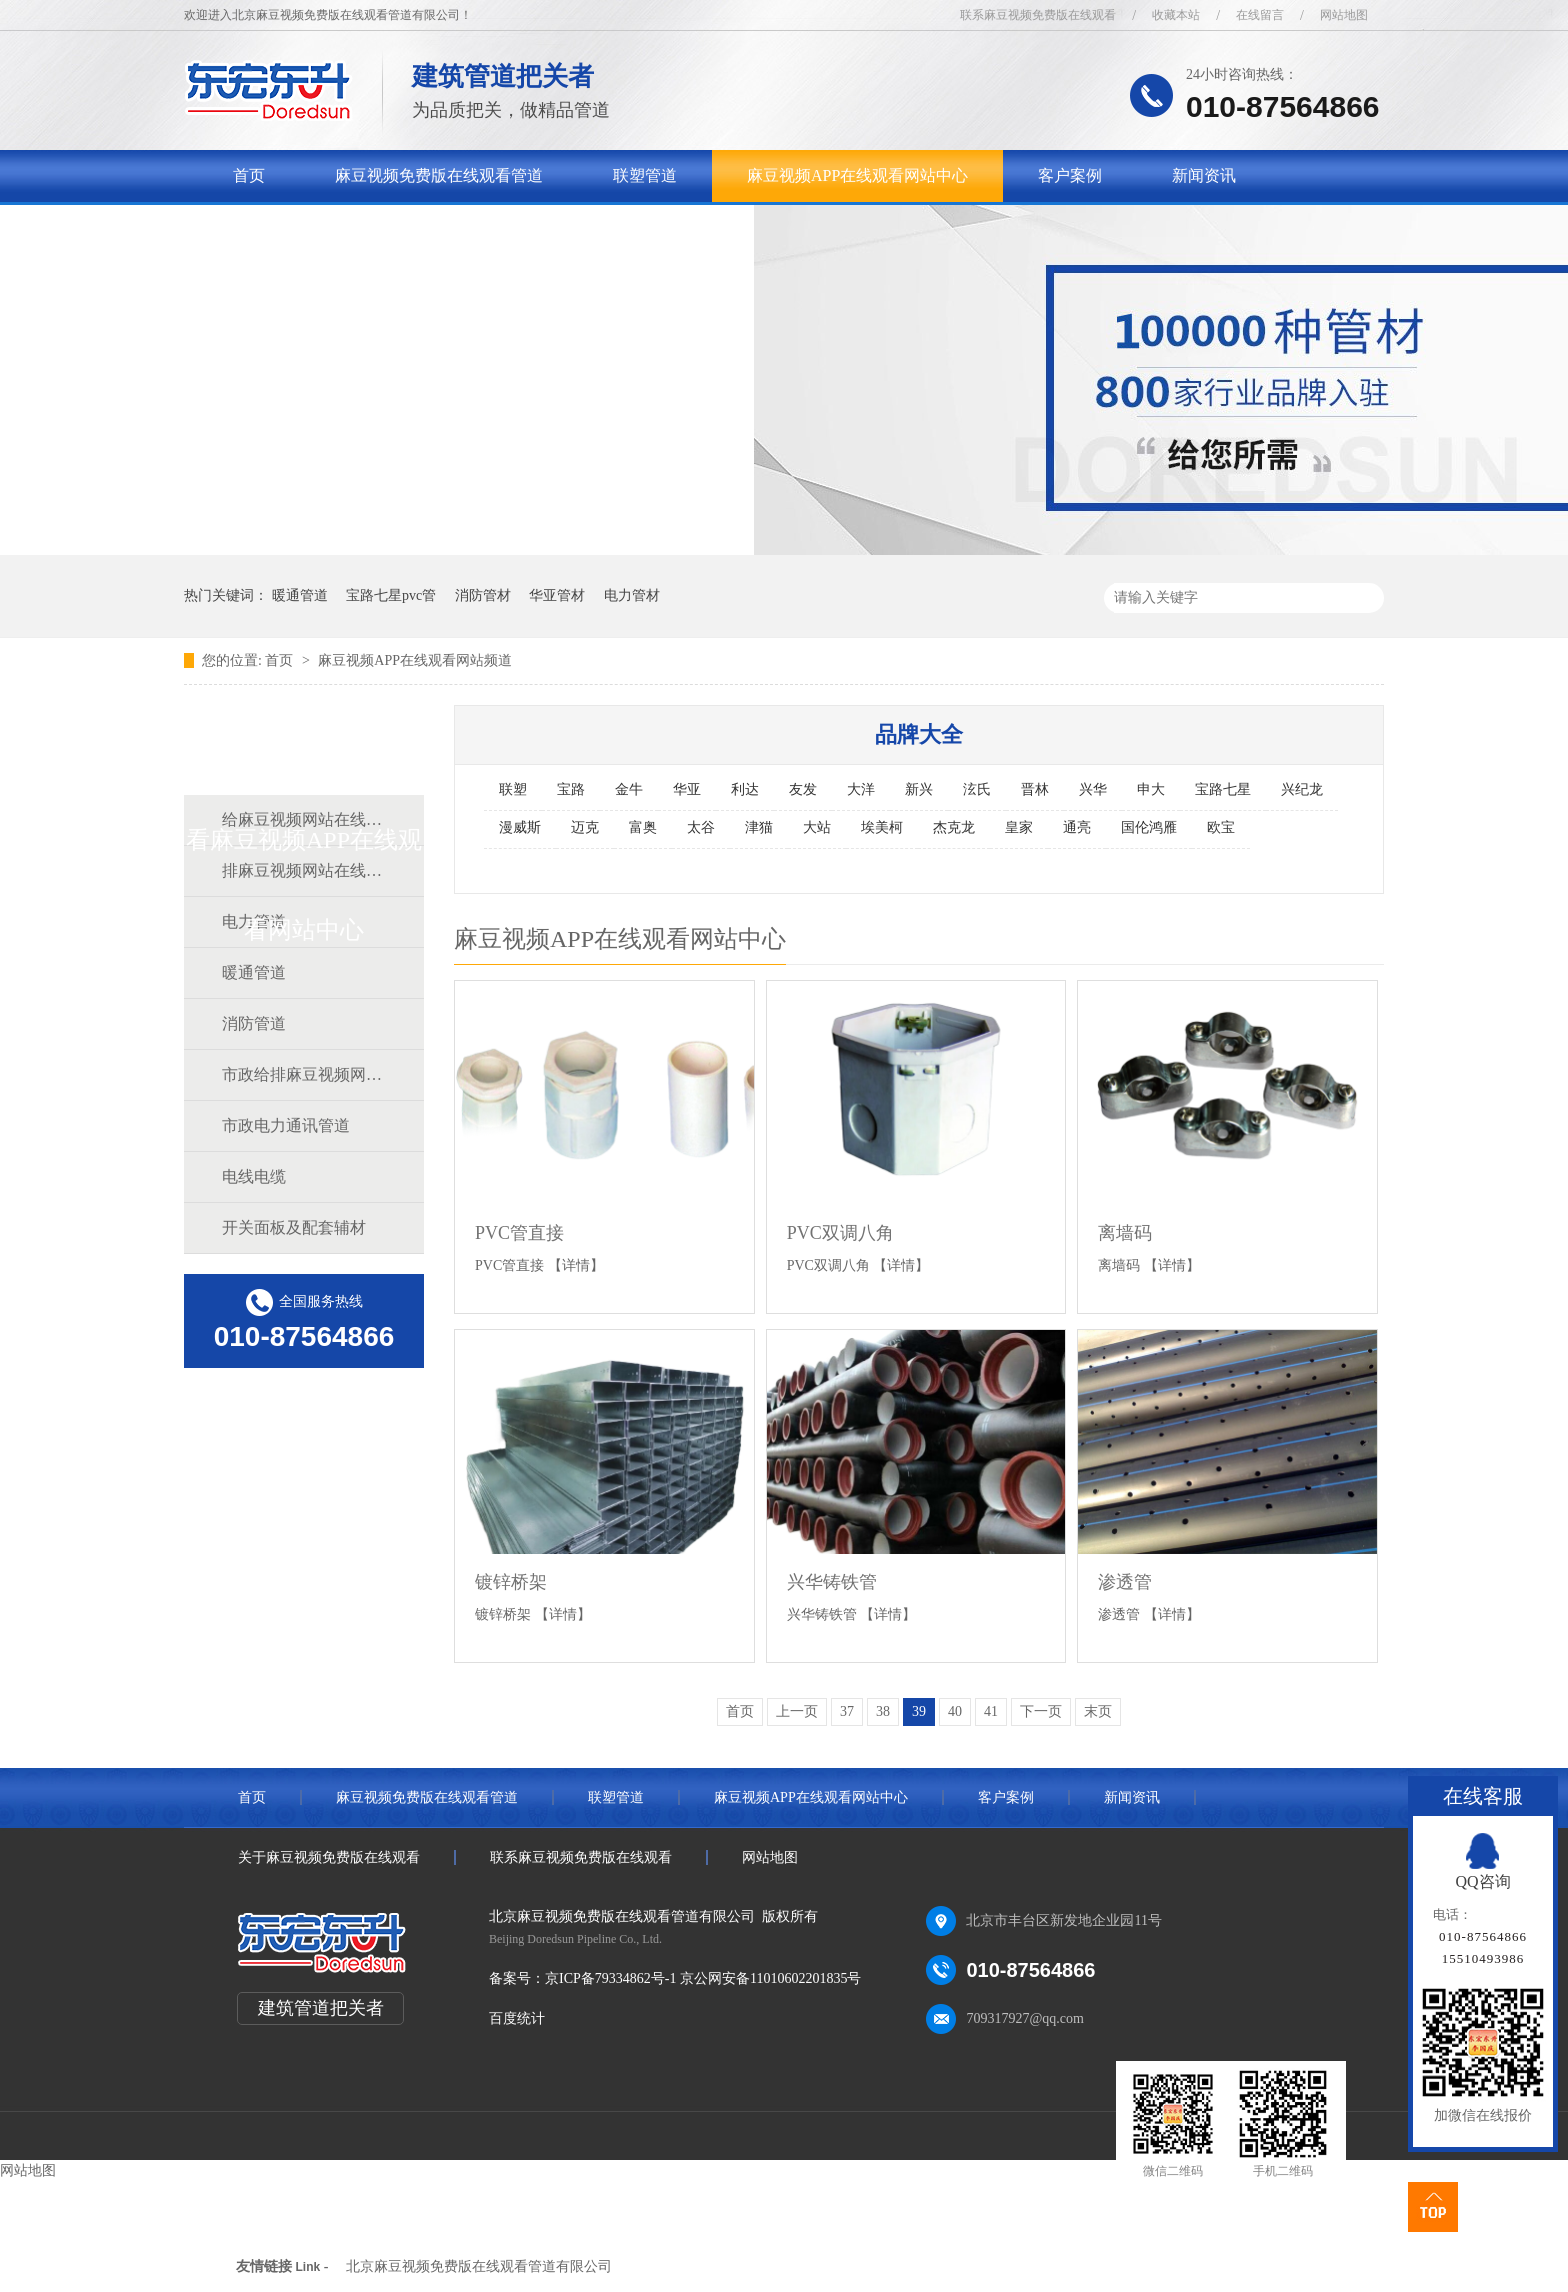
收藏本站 (1176, 15)
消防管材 (483, 595)
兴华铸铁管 (832, 1582)
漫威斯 (520, 827)
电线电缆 (254, 1176)
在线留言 (1260, 15)
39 (919, 1711)
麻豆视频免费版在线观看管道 (439, 175)
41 (991, 1711)
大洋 (861, 789)
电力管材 (632, 595)
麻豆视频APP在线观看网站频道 (415, 660)
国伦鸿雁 (1149, 827)
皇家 (1019, 827)
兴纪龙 (1302, 789)
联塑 (513, 789)
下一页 (1041, 1711)
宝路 (571, 789)
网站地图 (1344, 15)
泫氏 (977, 789)
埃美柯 (882, 827)
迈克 (585, 827)
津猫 (759, 827)
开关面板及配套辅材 (294, 1227)
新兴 (919, 789)
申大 (1151, 789)
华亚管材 (557, 595)
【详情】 (576, 1265)
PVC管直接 (519, 1233)
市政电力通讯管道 (286, 1125)
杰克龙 (954, 827)
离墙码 (1125, 1233)
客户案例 (1070, 175)
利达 (745, 789)
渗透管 (1125, 1582)
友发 (803, 789)
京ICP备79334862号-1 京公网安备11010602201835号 (703, 1978)
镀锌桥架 (511, 1582)
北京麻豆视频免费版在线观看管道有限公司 (479, 2266)
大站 (817, 827)
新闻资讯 (1204, 175)
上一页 (797, 1711)
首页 (249, 175)
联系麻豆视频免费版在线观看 (1038, 15)
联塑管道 (645, 175)
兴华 (1093, 789)
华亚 (687, 789)
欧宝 (1221, 827)
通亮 (1077, 827)
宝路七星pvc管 (391, 595)
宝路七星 (1223, 789)
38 (883, 1711)
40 (955, 1711)
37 (847, 1711)
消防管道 (254, 1023)
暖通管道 (300, 595)
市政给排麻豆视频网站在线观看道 (303, 1074)
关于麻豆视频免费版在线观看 (337, 227)
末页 (1098, 1711)
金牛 (629, 789)
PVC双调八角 (840, 1233)
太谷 (701, 827)
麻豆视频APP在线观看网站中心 (857, 175)
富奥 (643, 827)
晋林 (1035, 789)
